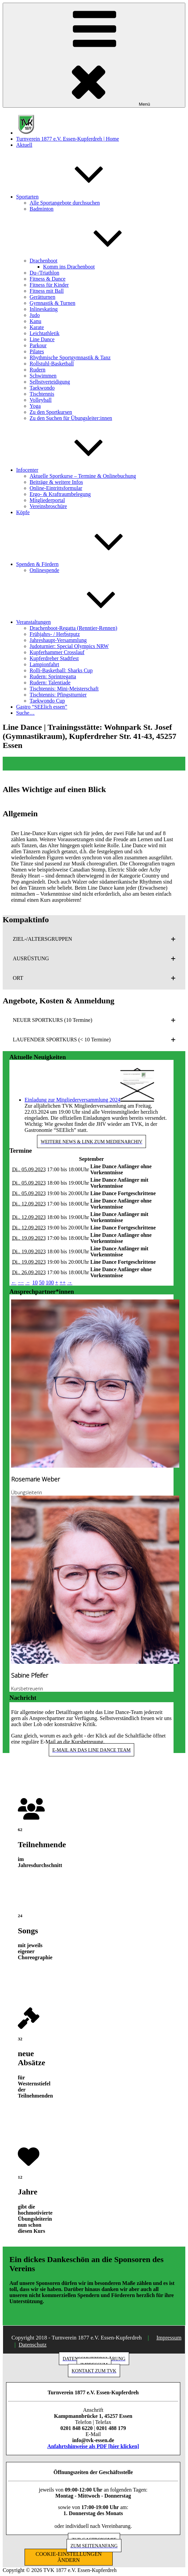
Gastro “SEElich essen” (41, 707)
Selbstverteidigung (50, 382)
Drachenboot (94, 260)
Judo (35, 315)
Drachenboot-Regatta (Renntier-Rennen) (73, 628)
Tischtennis (42, 394)
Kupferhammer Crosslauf (57, 652)
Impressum (169, 2337)
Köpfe (23, 512)
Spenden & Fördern (87, 564)
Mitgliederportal (47, 500)
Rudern (37, 369)
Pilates (37, 351)
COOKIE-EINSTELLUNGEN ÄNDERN (69, 2557)
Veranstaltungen (84, 622)
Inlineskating (44, 309)
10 (35, 1282)
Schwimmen (43, 376)
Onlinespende (44, 570)
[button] (94, 939)
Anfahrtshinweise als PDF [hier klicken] (93, 2446)
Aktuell (24, 145)
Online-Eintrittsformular (56, 488)
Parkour (38, 345)
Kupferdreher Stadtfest (54, 658)
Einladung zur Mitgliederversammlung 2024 (72, 1100)
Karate (37, 327)
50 (41, 1282)
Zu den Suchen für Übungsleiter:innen (71, 418)
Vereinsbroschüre (48, 506)
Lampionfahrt (44, 664)
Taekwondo (42, 388)
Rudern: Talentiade (50, 682)
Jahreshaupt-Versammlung (58, 640)
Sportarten (78, 197)
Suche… (25, 713)
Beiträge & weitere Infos (56, 482)
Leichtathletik (45, 333)
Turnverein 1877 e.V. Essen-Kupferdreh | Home (67, 139)
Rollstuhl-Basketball (52, 363)
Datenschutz (32, 2344)
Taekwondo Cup (47, 701)
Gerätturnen (42, 297)
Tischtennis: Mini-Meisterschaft (64, 688)
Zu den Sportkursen (51, 412)
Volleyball (40, 400)
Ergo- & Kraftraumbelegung (60, 494)
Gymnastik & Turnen (52, 303)
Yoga (35, 406)
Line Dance (42, 339)
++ (63, 1282)
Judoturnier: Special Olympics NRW (69, 646)
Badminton (41, 209)
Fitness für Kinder (49, 285)
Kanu (35, 321)
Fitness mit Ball (47, 291)
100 (50, 1282)
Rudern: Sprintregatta (53, 676)
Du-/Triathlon (44, 273)
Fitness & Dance (48, 279)
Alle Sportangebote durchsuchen (65, 203)
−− (21, 1282)
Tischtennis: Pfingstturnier (58, 694)
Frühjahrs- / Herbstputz (55, 634)
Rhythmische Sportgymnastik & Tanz (70, 357)
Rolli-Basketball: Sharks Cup (61, 670)
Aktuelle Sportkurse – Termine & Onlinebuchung (83, 476)
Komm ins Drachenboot (69, 267)
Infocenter (77, 470)
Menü (94, 55)
